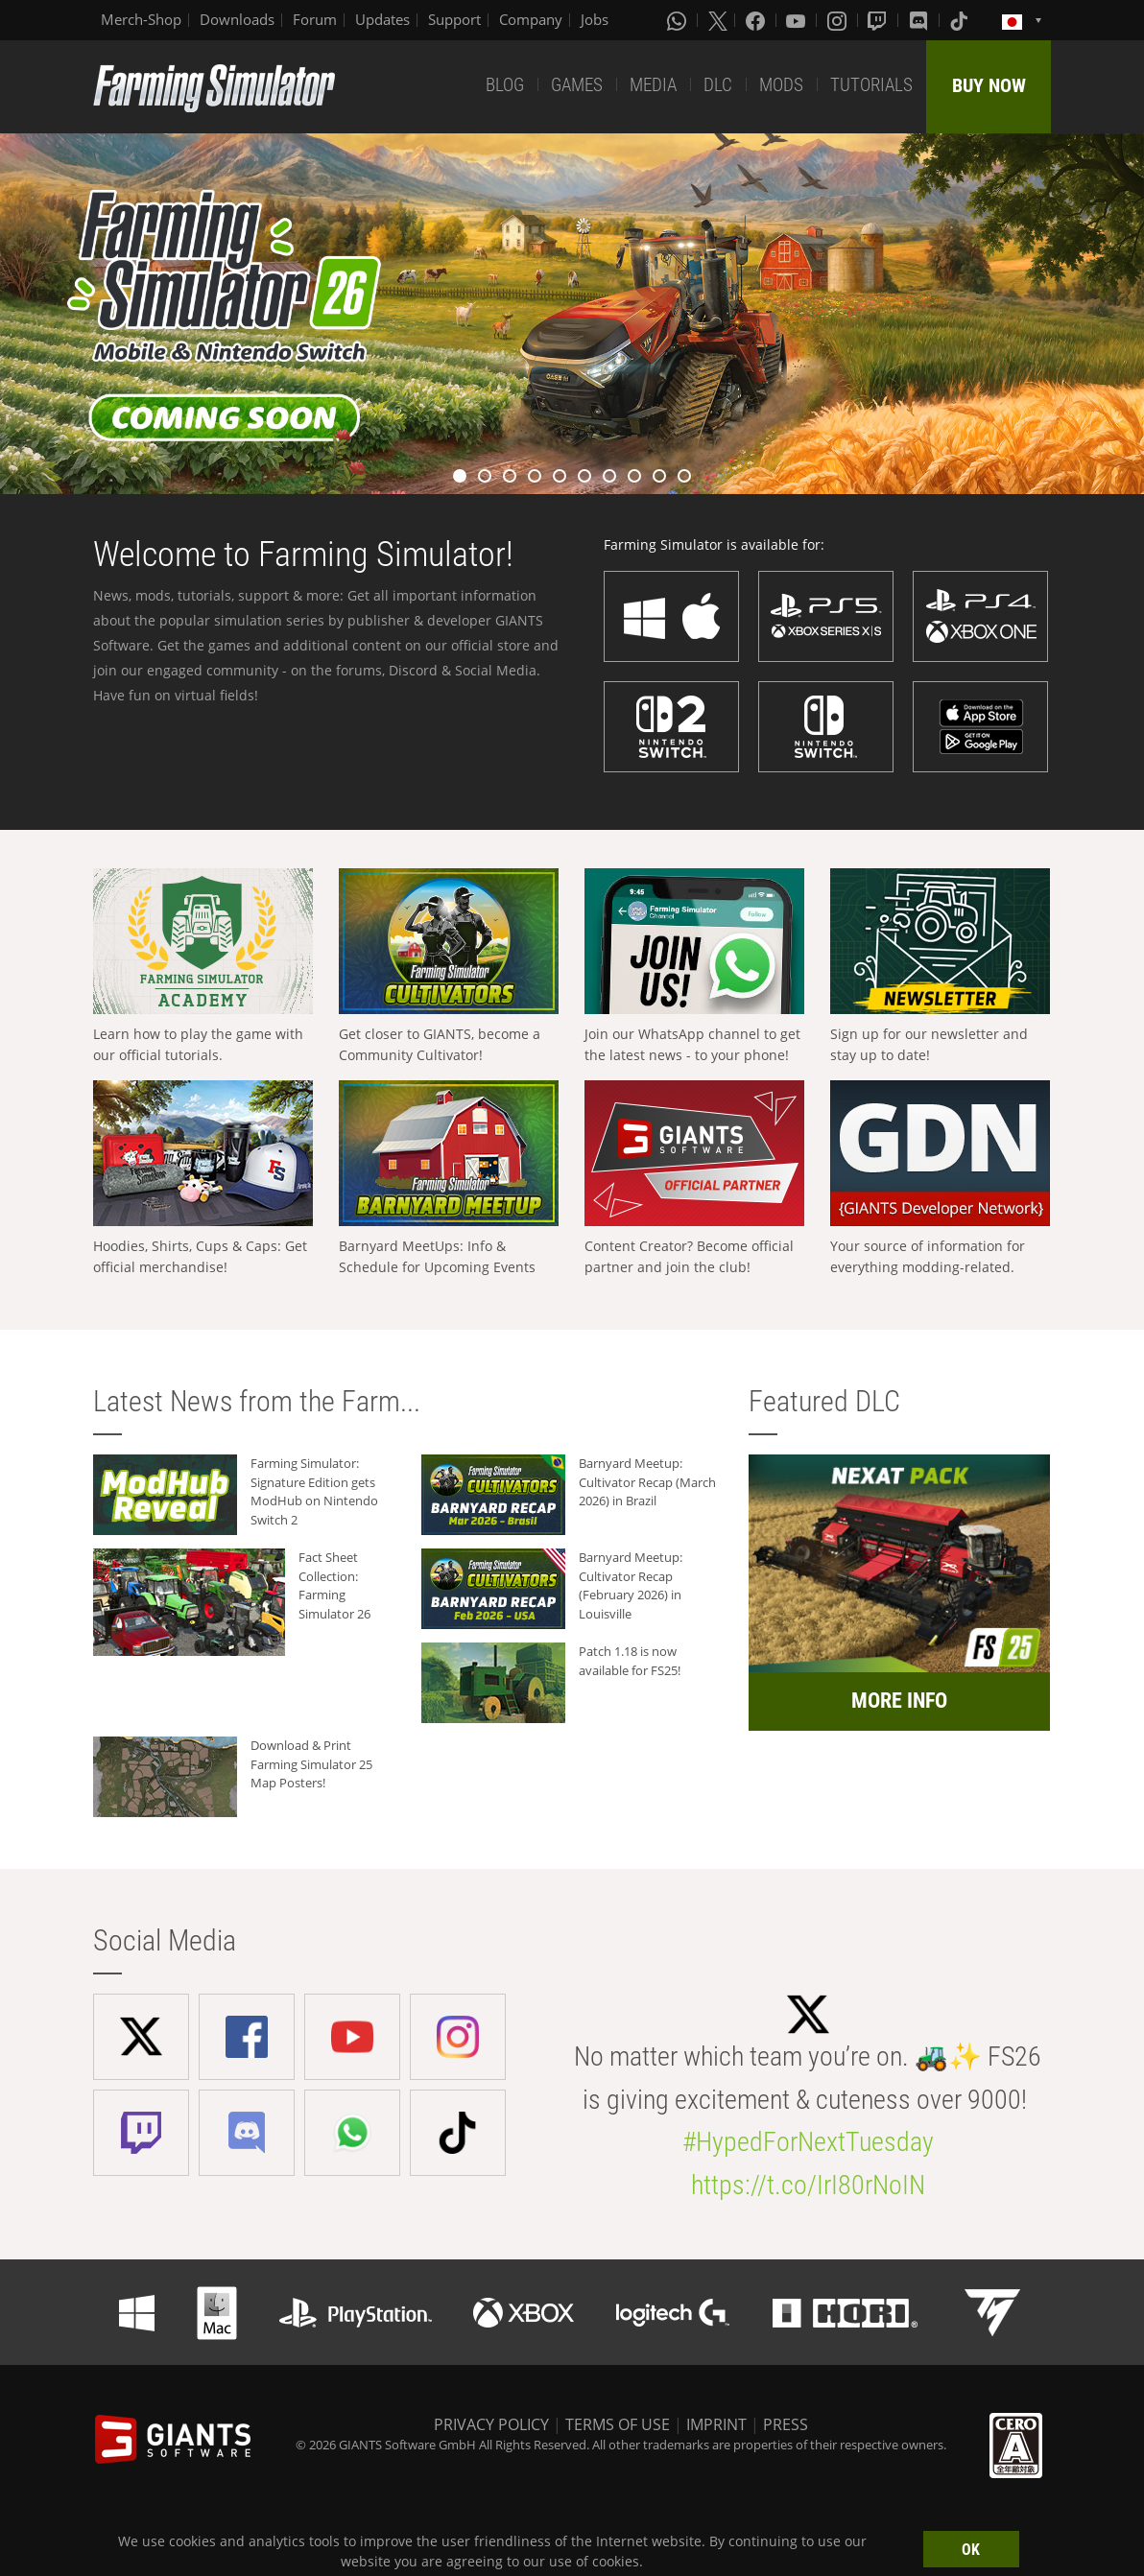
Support (454, 19)
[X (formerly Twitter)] (717, 20)
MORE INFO (899, 1701)
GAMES (577, 85)
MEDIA (653, 85)
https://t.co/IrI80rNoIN (808, 2185)
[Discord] (920, 20)
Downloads (237, 19)
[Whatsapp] (678, 20)
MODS (781, 85)
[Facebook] (757, 20)
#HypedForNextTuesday (808, 2142)
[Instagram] (838, 20)
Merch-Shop (141, 19)
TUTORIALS (871, 85)
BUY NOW (989, 85)
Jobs (594, 19)
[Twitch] (879, 20)
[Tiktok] (960, 20)
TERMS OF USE (617, 2424)
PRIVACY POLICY (491, 2424)
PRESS (785, 2424)
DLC (717, 85)
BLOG (505, 85)
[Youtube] (797, 20)
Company (530, 19)
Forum (315, 19)
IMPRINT (716, 2424)
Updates (382, 19)
